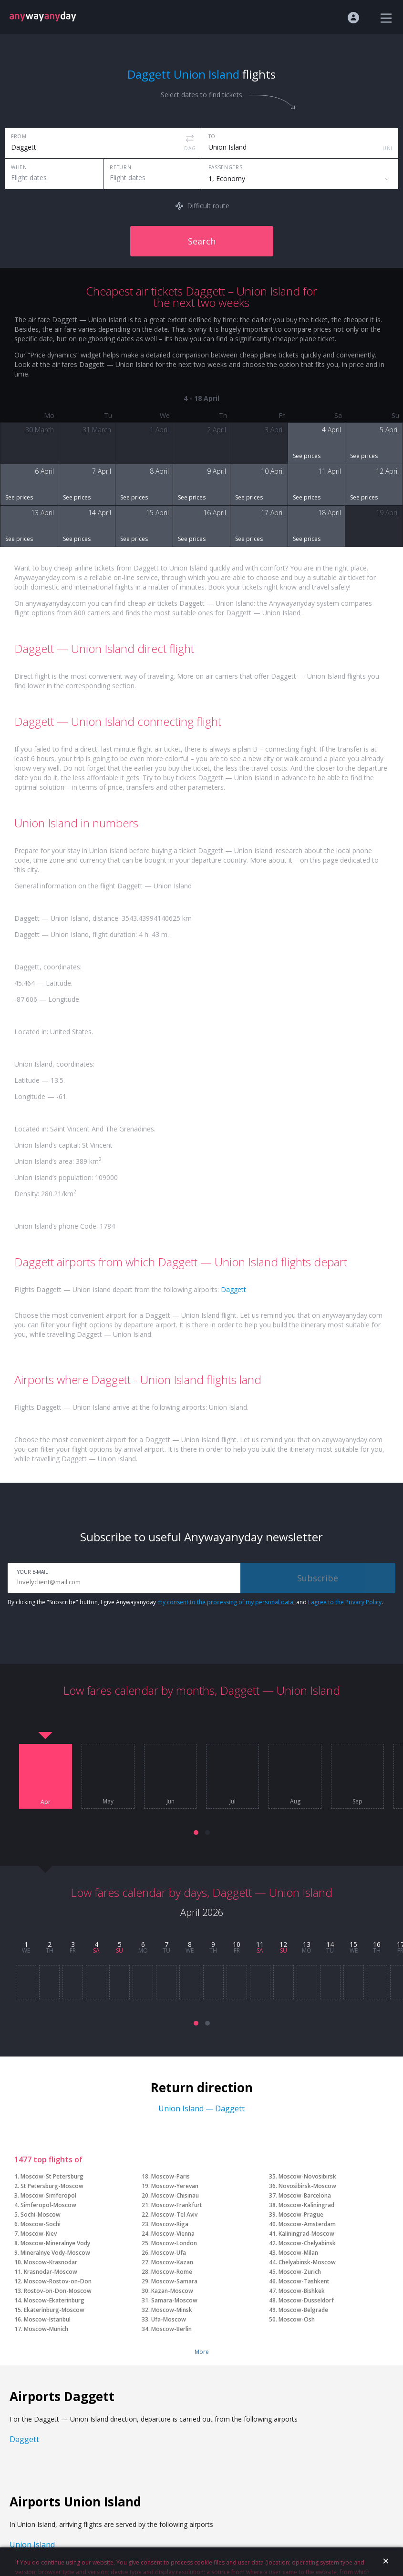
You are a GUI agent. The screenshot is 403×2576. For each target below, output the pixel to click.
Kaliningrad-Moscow (306, 2234)
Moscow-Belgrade (303, 2310)
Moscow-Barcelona (305, 2195)
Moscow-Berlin (171, 2329)
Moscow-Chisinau (175, 2195)
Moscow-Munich (46, 2329)
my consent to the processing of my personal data (225, 1602)
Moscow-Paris (170, 2176)
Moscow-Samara (174, 2281)
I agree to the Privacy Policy (345, 1602)
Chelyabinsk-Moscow (307, 2262)
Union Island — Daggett (201, 2108)
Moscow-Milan (298, 2253)
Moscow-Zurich (300, 2272)
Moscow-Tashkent (304, 2281)
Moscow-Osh (297, 2319)
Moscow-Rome (171, 2272)
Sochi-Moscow (41, 2214)
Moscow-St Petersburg (52, 2176)
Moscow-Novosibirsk (307, 2176)
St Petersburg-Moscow (52, 2186)
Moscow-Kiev (39, 2234)
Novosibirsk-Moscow (307, 2186)
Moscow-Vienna (173, 2234)
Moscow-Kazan (172, 2262)
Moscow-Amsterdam (307, 2224)
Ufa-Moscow (168, 2319)
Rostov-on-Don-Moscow (58, 2291)
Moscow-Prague (301, 2214)
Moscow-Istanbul (47, 2319)
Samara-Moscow (174, 2300)
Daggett (233, 1289)
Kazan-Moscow (172, 2291)
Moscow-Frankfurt (176, 2205)
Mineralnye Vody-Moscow (55, 2253)
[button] (196, 1832)
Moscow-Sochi (41, 2224)
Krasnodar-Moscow (50, 2272)
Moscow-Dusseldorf (306, 2300)
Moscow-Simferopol (48, 2195)
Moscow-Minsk (171, 2310)
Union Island (32, 2544)
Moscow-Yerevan (174, 2186)
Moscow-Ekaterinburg (54, 2300)
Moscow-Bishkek (302, 2291)
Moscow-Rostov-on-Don (58, 2281)
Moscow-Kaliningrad (306, 2205)
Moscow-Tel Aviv (174, 2214)
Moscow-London (174, 2243)
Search (202, 241)
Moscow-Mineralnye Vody (55, 2243)
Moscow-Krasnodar (50, 2262)
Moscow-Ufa (168, 2253)
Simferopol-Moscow (48, 2205)
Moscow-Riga (169, 2224)
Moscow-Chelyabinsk (307, 2243)
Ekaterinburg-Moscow (54, 2310)
